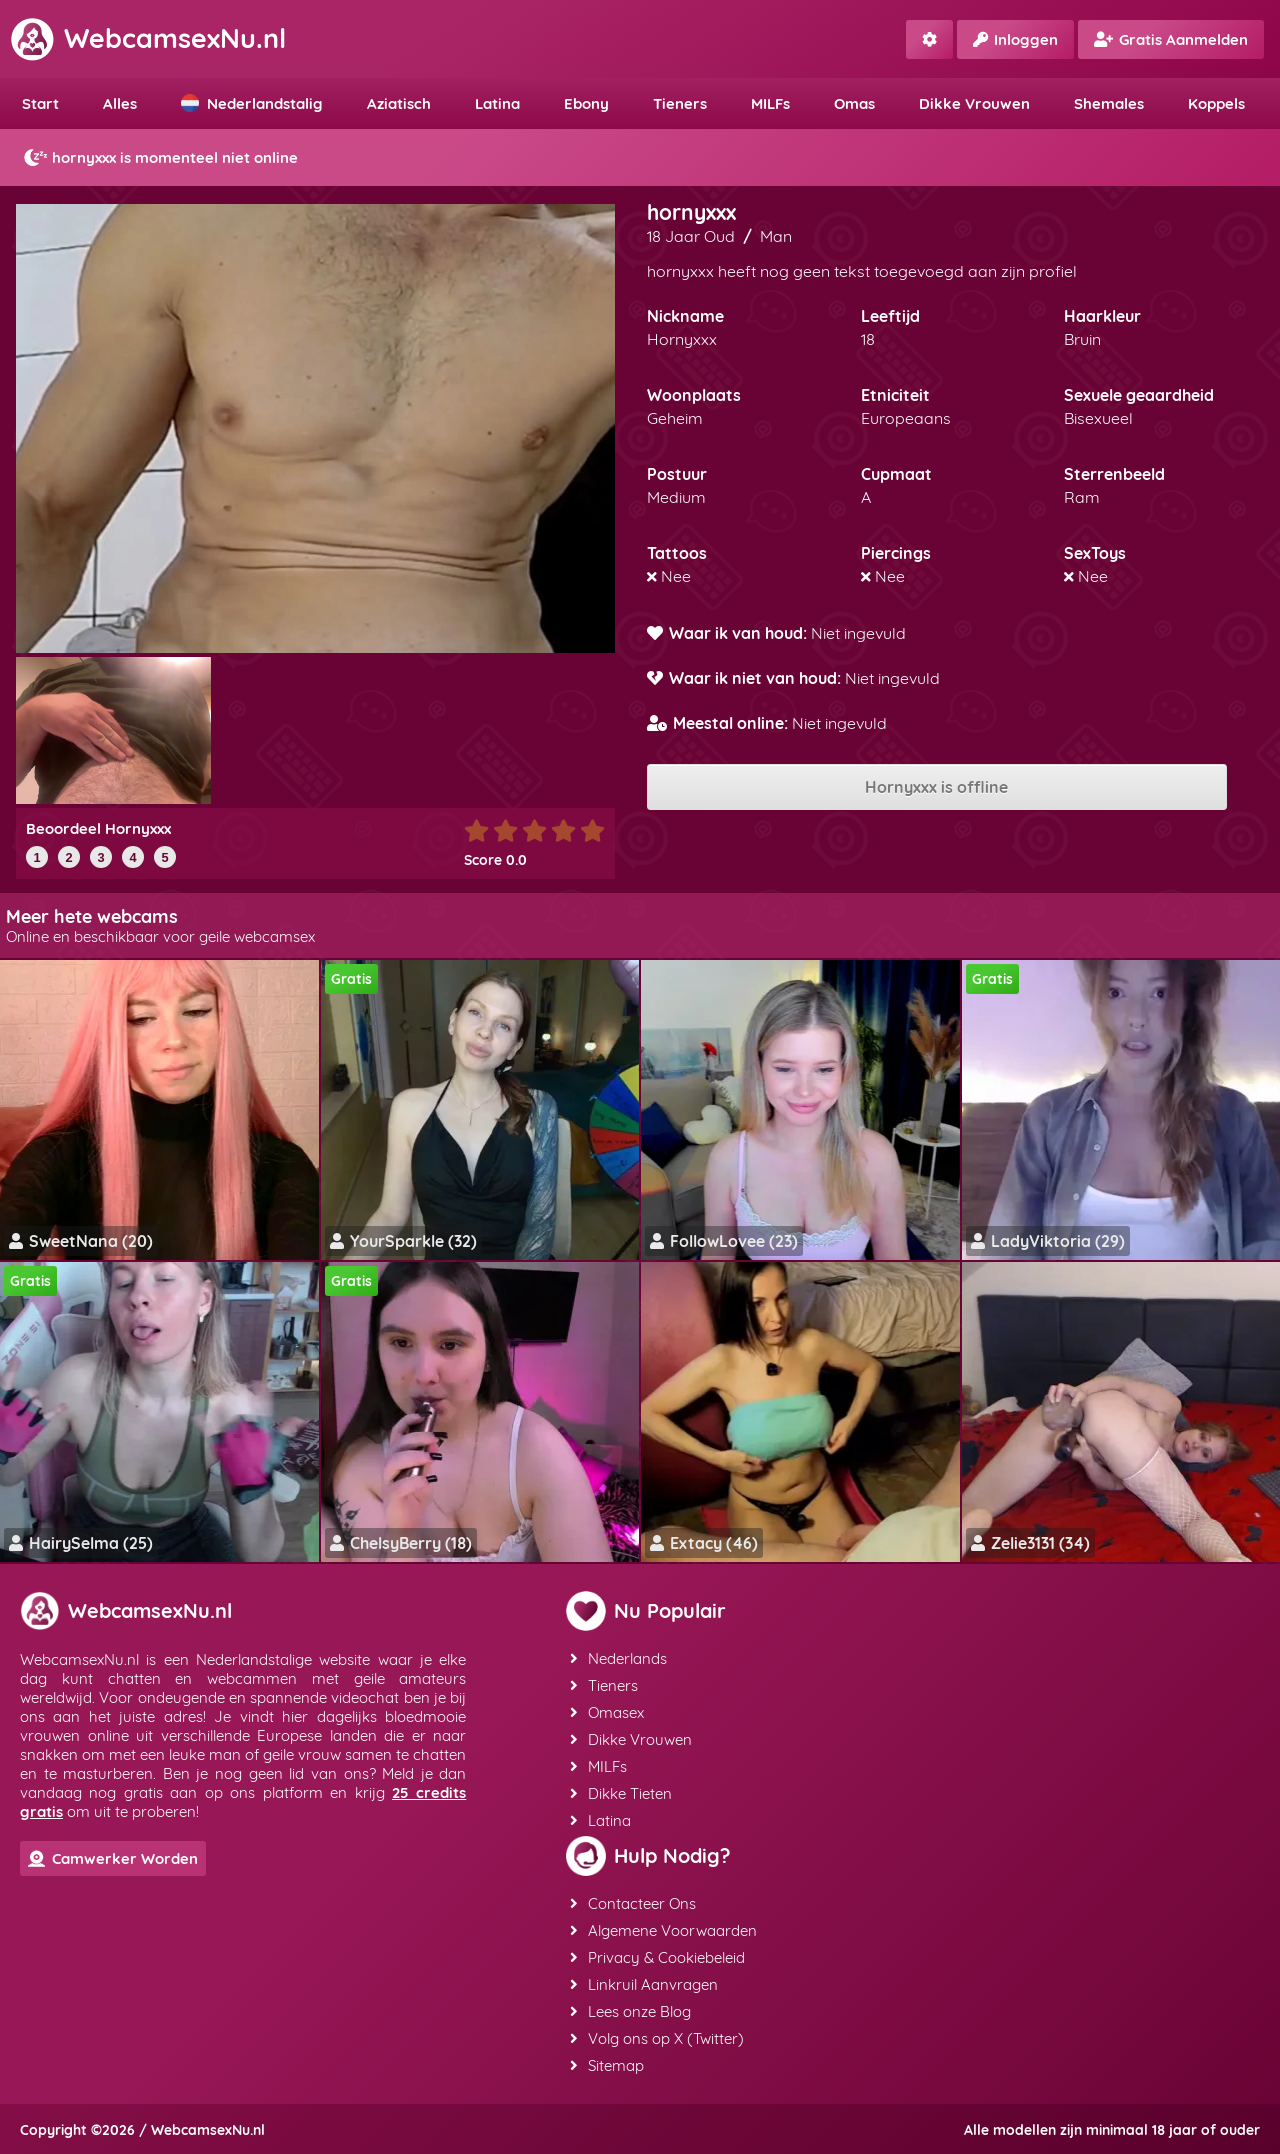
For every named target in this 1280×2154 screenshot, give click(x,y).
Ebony (586, 103)
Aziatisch (399, 103)
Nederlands (618, 1658)
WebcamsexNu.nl (148, 38)
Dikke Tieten (621, 1793)
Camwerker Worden (113, 1858)
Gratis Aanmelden (1171, 39)
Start (40, 103)
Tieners (680, 103)
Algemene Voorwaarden (663, 1930)
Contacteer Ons (633, 1903)
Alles (120, 103)
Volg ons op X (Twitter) (657, 2038)
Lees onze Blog (630, 2011)
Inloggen (1015, 39)
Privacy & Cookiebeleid (657, 1957)
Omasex (607, 1712)
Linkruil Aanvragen (644, 1984)
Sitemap (607, 2065)
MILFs (770, 103)
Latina (497, 103)
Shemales (1109, 103)
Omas (854, 103)
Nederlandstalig (252, 103)
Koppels (1216, 103)
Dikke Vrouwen (974, 103)
